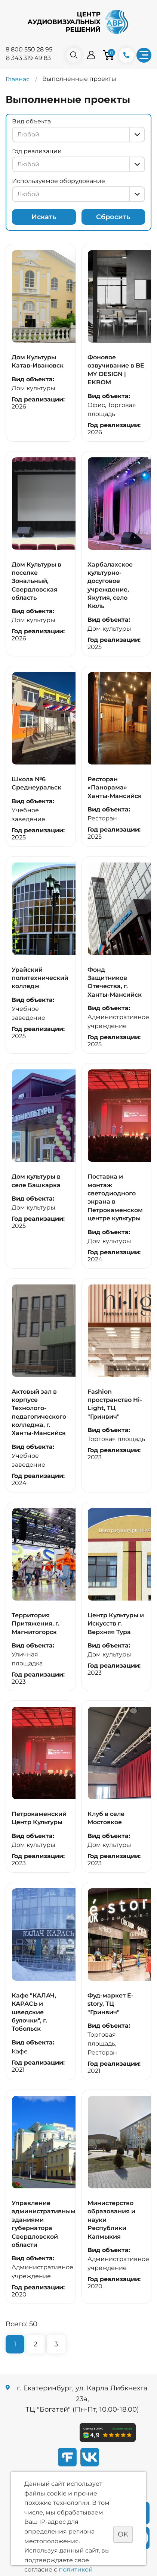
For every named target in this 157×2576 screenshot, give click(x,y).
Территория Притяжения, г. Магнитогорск (35, 1624)
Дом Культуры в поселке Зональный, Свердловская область (36, 581)
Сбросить (113, 217)
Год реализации (37, 151)
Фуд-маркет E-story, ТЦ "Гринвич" (110, 2004)
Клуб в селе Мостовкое (105, 1818)
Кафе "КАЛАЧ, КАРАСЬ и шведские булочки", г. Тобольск (34, 2012)
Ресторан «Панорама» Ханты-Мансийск (114, 788)
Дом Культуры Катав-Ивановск (38, 361)
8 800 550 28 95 (29, 49)
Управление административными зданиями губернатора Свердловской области (46, 2224)
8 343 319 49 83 (28, 58)
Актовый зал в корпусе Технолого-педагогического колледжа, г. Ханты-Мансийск (39, 1412)
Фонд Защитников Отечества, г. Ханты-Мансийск (114, 982)
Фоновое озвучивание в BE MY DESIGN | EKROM (115, 370)
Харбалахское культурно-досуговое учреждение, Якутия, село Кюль (110, 585)
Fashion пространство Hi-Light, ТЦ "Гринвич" (114, 1404)
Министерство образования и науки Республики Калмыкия (111, 2220)
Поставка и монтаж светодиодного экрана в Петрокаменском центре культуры (115, 1197)
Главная (18, 79)
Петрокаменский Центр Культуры (39, 1818)
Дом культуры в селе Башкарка (36, 1180)
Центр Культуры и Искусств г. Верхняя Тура (115, 1624)
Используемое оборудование (58, 181)
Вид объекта (31, 121)
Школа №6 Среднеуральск (36, 783)
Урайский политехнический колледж (40, 978)
